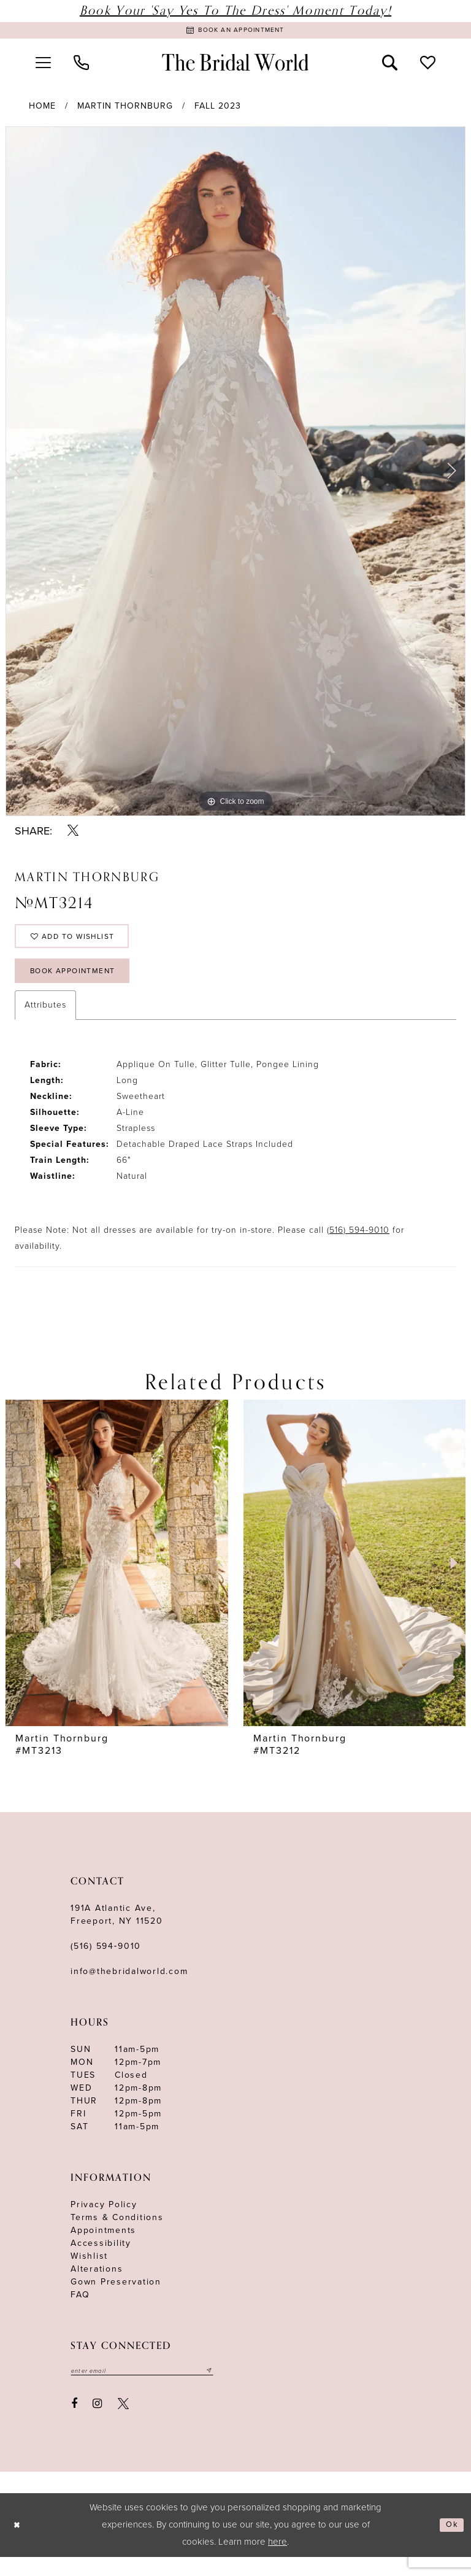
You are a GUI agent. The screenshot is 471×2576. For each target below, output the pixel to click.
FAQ (80, 2312)
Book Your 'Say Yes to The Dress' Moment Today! (235, 11)
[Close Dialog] (18, 2544)
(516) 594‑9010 (106, 1963)
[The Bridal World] (235, 66)
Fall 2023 (217, 109)
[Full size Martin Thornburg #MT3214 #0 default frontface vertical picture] (235, 475)
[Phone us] (81, 65)
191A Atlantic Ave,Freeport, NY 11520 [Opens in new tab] (117, 1931)
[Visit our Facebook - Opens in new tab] (74, 2422)
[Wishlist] (428, 65)
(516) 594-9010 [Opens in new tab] (358, 1247)
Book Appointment (83, 986)
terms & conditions (117, 2234)
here (277, 2560)
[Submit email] (234, 2388)
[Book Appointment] (235, 32)
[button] (43, 65)
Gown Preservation (116, 2299)
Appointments (103, 2247)
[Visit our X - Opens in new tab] (123, 2422)
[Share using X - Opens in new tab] (73, 834)
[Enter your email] (155, 2388)
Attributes (45, 1022)
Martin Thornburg (125, 109)
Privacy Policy (104, 2221)
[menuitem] (43, 65)
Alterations (97, 2286)
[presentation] (117, 1580)
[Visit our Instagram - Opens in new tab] (98, 2422)
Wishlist (89, 2273)
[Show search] (390, 65)
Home (42, 109)
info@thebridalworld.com (129, 1988)
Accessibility (101, 2260)
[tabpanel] (235, 475)
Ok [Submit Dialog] (450, 2544)
